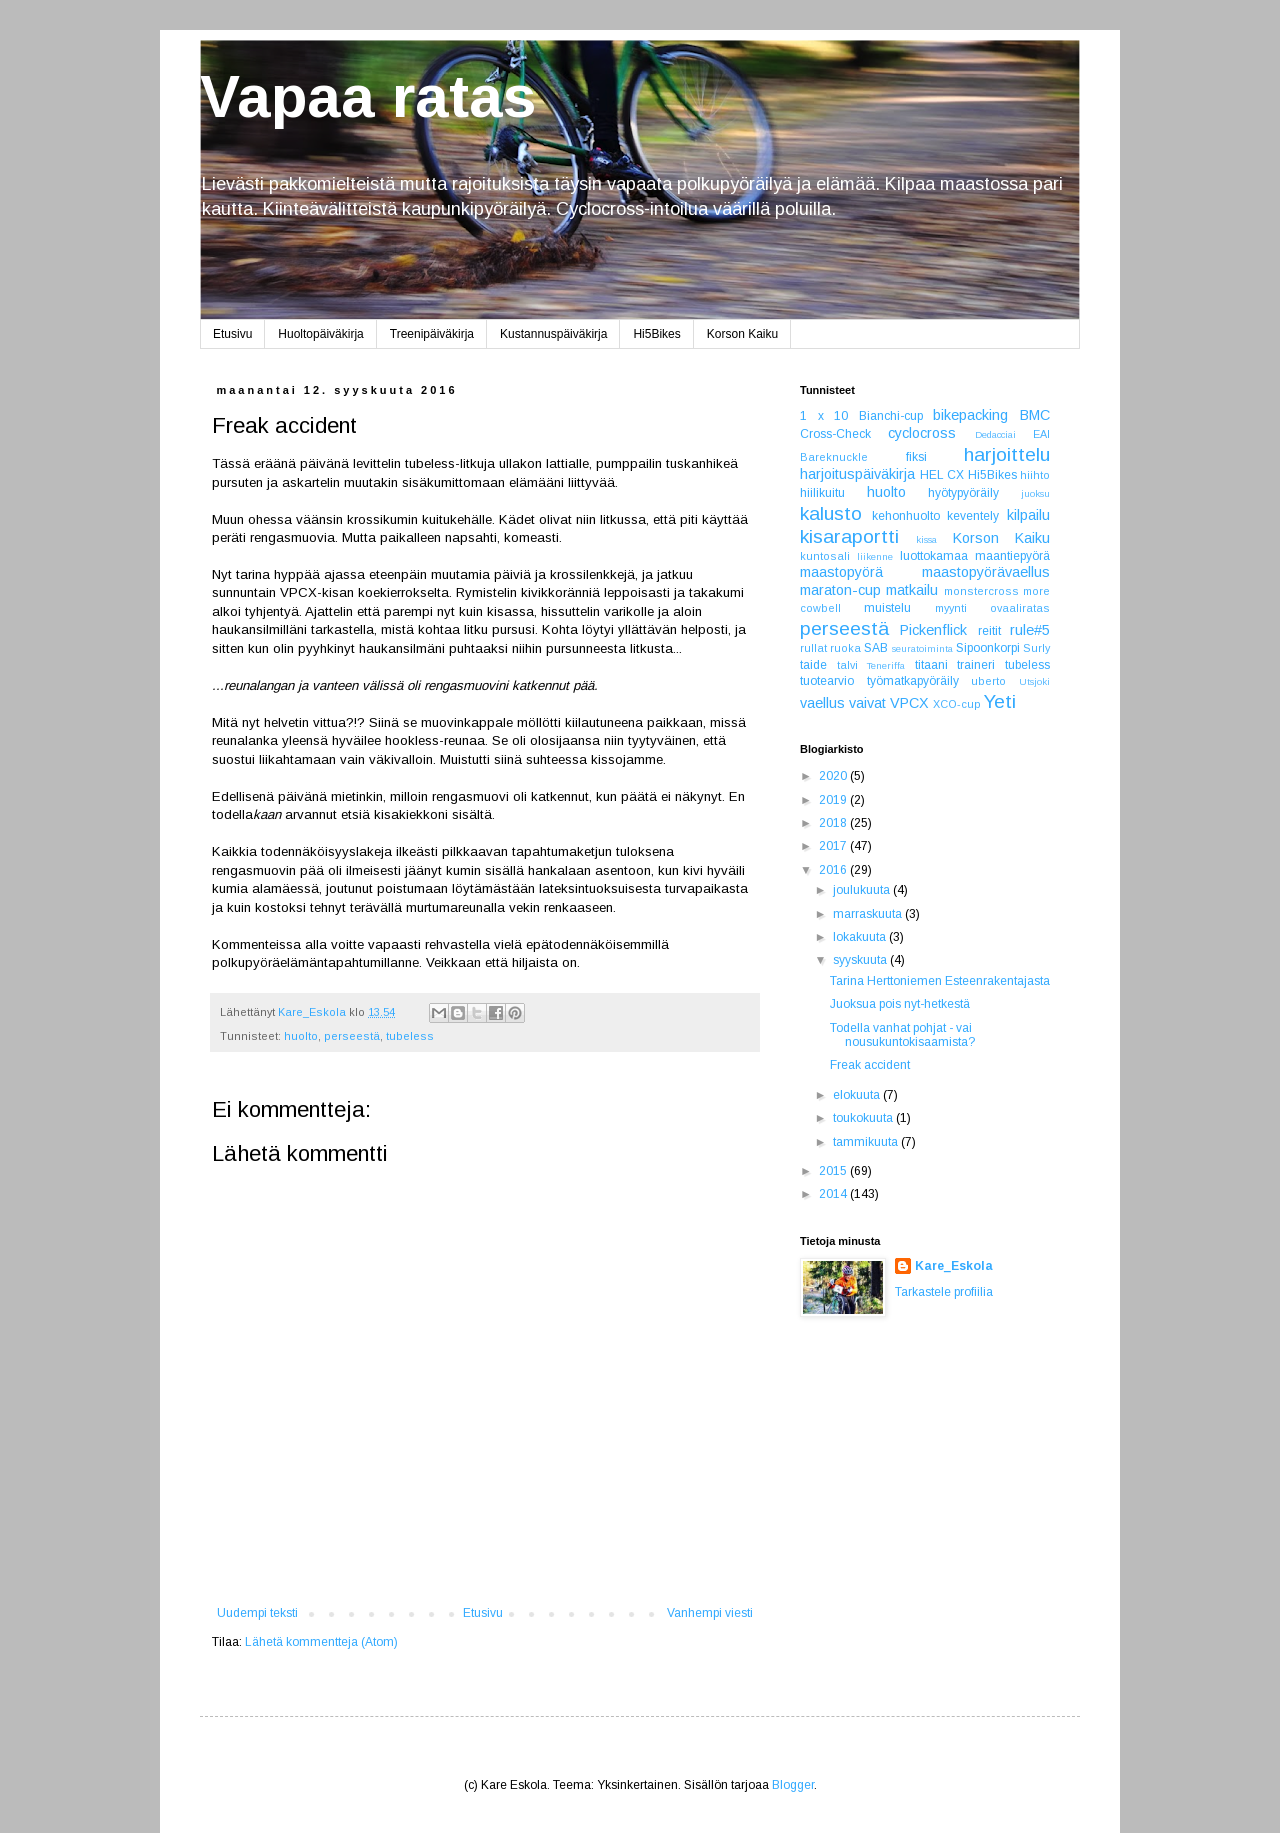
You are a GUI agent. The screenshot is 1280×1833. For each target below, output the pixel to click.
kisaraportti (849, 536)
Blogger (793, 1785)
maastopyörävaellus (986, 572)
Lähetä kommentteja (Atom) (321, 1642)
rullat (813, 648)
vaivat (867, 703)
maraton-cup (840, 590)
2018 (834, 823)
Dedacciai (995, 434)
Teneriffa (886, 665)
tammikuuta (867, 1142)
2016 (834, 870)
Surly (1036, 648)
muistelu (887, 608)
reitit (989, 631)
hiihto (1035, 475)
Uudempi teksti (257, 1613)
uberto (988, 681)
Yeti (1000, 701)
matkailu (912, 590)
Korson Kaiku (742, 334)
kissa (926, 539)
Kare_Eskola (954, 1266)
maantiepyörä (1012, 556)
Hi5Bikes (656, 334)
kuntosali (825, 556)
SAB (876, 648)
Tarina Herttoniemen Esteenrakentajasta (940, 981)
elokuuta (858, 1095)
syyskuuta (861, 960)
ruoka (845, 648)
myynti (951, 608)
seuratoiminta (922, 648)
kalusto (831, 513)
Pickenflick (933, 630)
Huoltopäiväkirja (320, 334)
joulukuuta (863, 890)
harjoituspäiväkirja (857, 474)
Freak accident (870, 1065)
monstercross (981, 591)
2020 (834, 776)
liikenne (875, 556)
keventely (973, 516)
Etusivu (232, 334)
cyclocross (922, 433)
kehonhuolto (906, 516)
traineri (976, 665)
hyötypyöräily (963, 493)
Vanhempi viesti (710, 1613)
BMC (1035, 415)
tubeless (410, 1036)
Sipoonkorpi (988, 648)
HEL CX (942, 475)
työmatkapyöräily (913, 681)
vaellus (822, 703)
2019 (834, 800)
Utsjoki (1034, 681)
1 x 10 (824, 416)
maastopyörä (841, 572)
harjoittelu (1007, 454)
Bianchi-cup (891, 416)
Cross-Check (835, 434)
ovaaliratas (1020, 608)
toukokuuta (864, 1118)
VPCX (909, 703)
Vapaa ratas (368, 96)
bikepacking (970, 415)
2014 (834, 1194)
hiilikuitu (822, 493)
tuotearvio (827, 681)
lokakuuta (861, 937)
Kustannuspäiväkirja (553, 334)
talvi (847, 665)
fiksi (916, 457)
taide (813, 665)
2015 (834, 1171)
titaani (931, 665)
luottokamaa (934, 556)
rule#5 (1030, 630)
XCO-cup (957, 704)
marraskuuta (869, 914)
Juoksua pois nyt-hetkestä (900, 1004)
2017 (834, 846)
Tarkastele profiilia (944, 1292)
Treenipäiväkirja (432, 334)
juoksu (1035, 493)
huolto (301, 1036)
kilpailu (1028, 515)
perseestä (352, 1036)
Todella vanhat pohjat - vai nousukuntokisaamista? (902, 1035)
